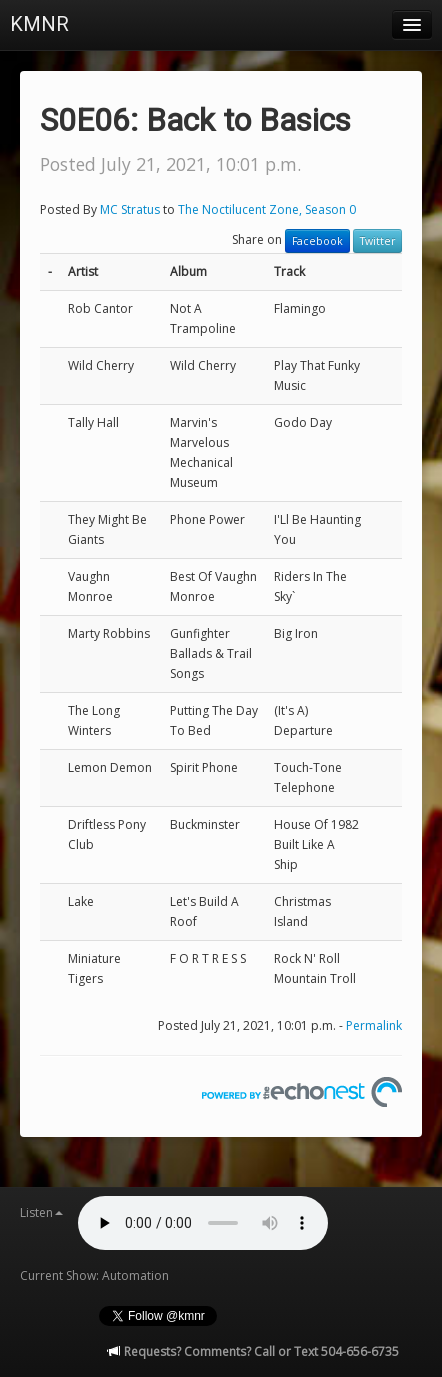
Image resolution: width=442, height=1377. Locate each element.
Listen (41, 1212)
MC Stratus (130, 209)
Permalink (374, 1025)
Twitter (377, 241)
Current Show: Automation (94, 1275)
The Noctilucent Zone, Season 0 (267, 209)
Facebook (317, 241)
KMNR (39, 24)
